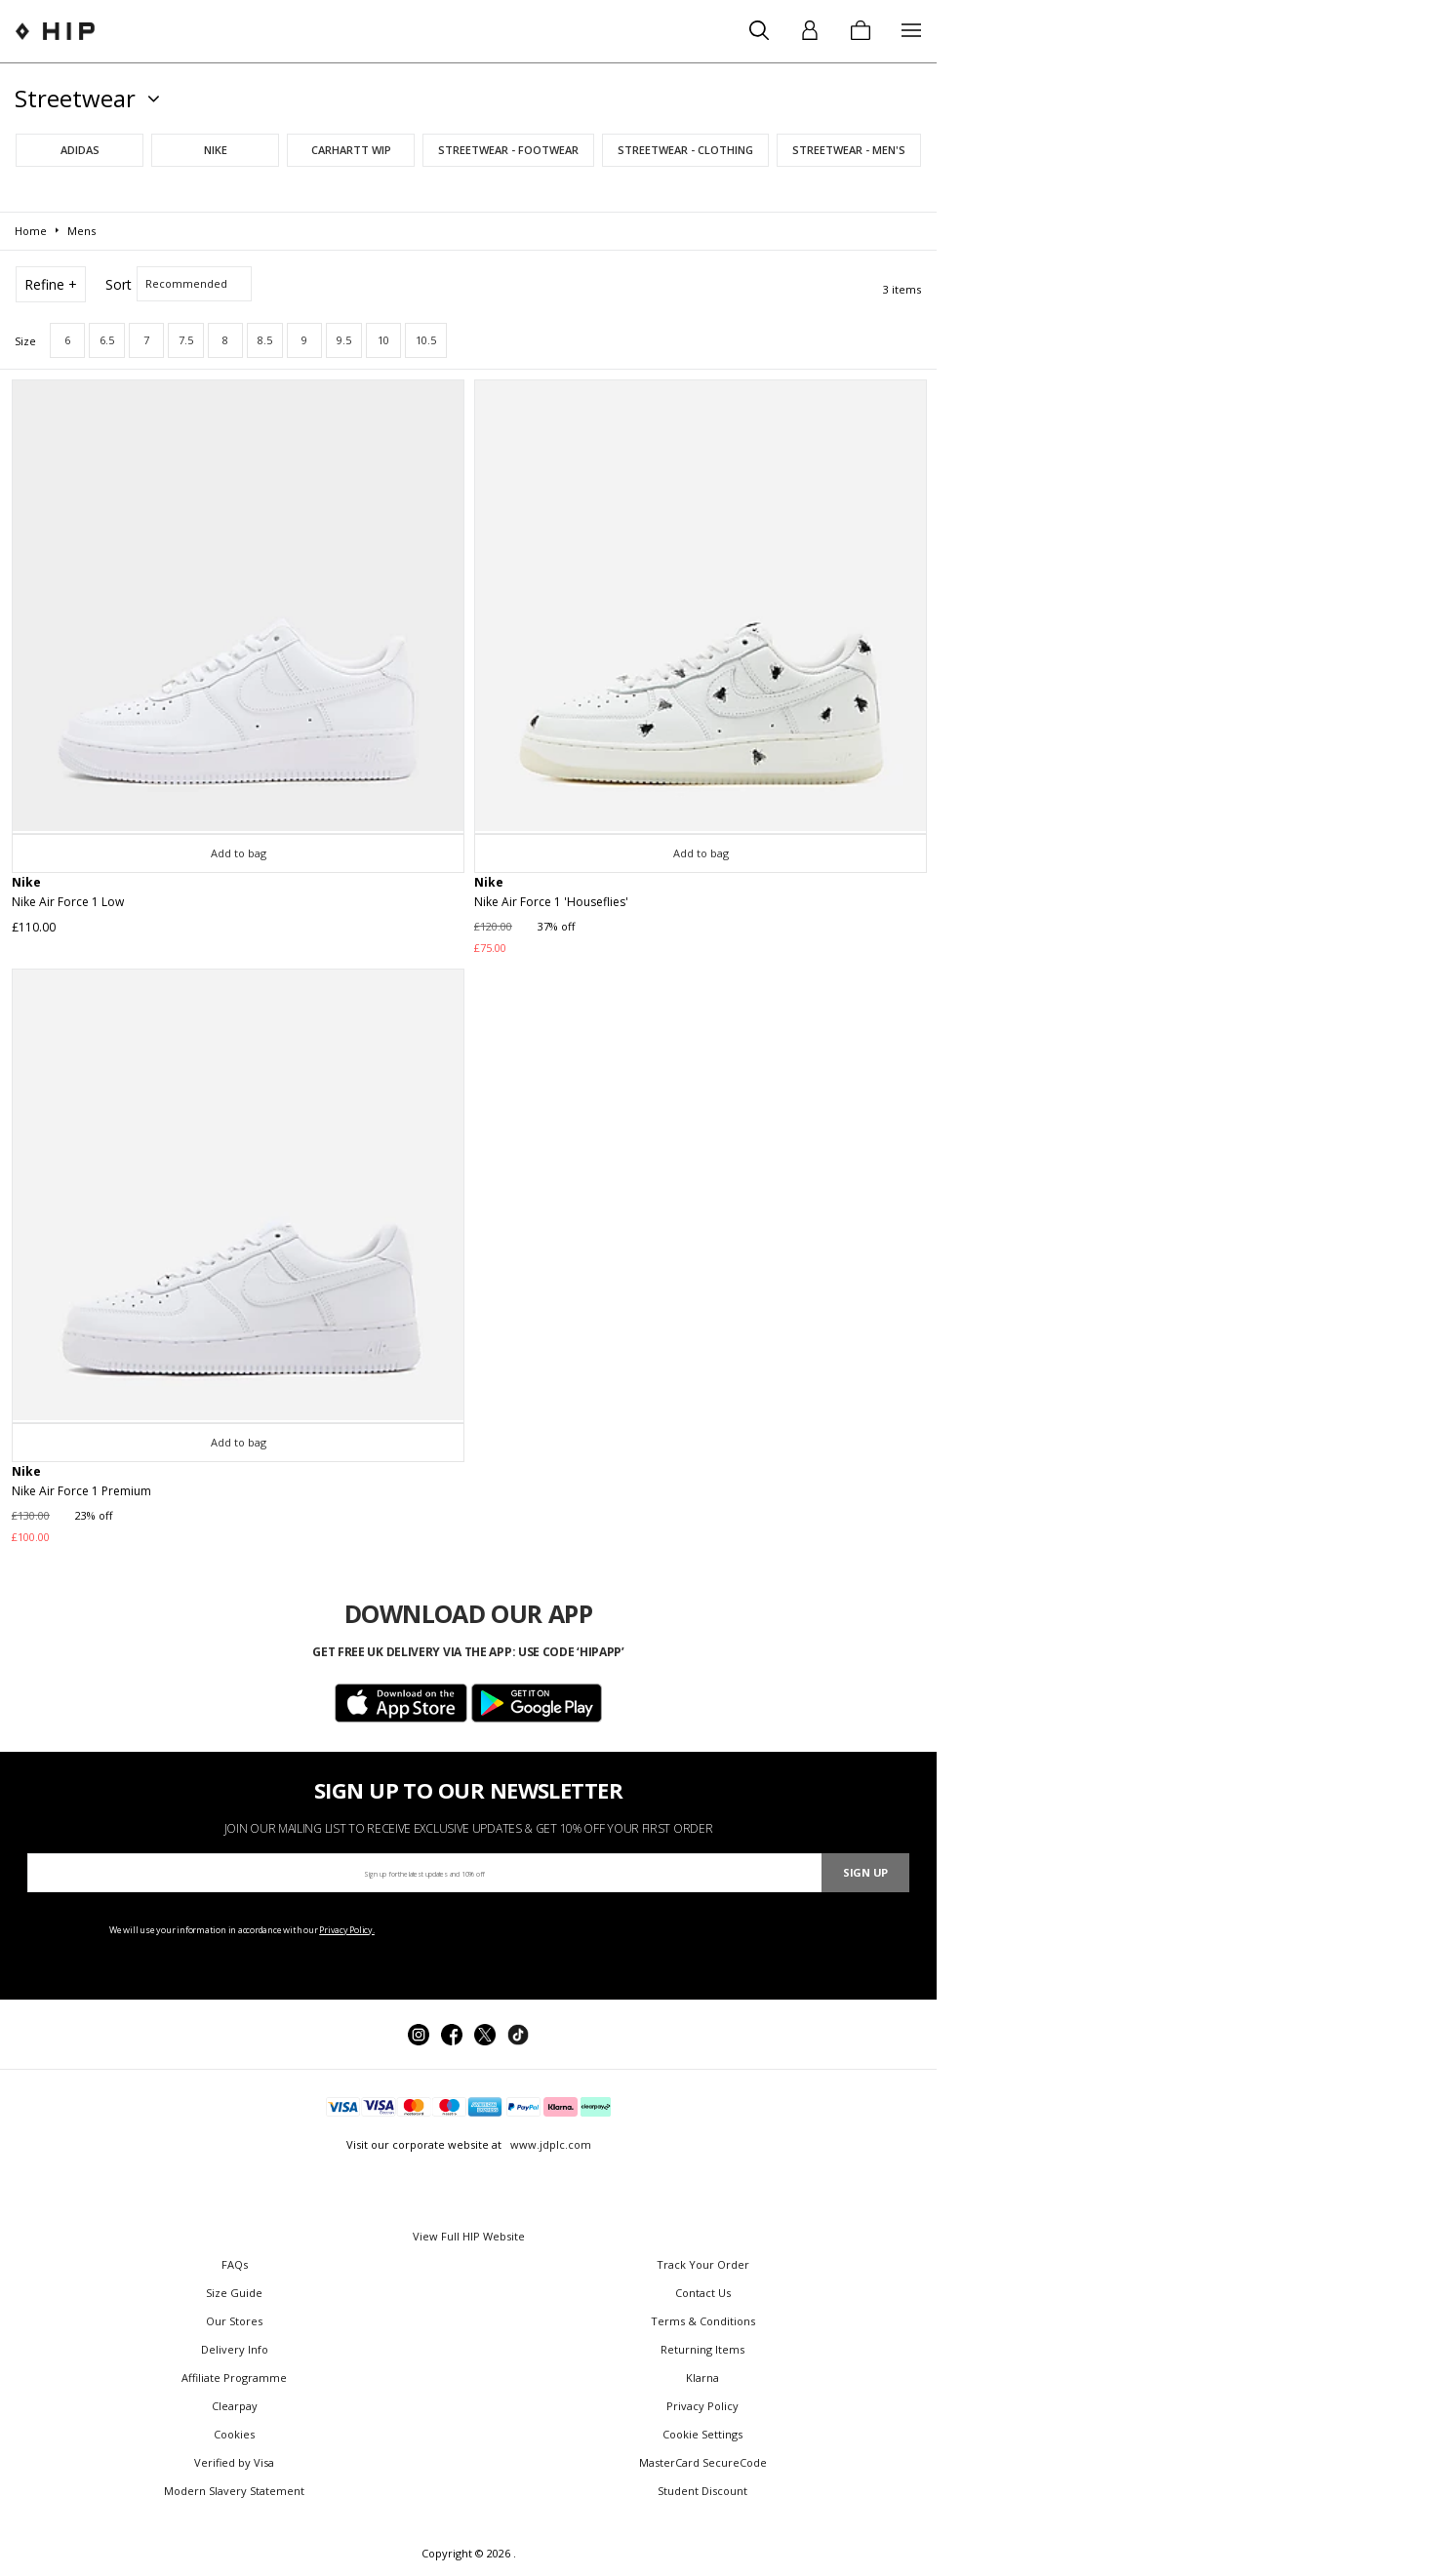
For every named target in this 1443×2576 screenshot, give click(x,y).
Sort (118, 284)
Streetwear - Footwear (508, 149)
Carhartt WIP (351, 149)
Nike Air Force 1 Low (68, 901)
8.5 (265, 340)
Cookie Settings (702, 2434)
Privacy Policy (702, 2405)
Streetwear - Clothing (685, 149)
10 (383, 340)
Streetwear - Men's (848, 149)
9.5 (344, 340)
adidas (80, 149)
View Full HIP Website (469, 2236)
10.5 (426, 340)
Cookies (234, 2434)
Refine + (50, 284)
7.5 (186, 340)
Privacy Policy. (347, 1929)
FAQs (234, 2264)
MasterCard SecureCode (703, 2462)
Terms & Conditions (703, 2321)
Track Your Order (703, 2264)
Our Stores (234, 2321)
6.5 (107, 340)
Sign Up (865, 1872)
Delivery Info (234, 2349)
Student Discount (702, 2490)
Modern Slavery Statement (234, 2490)
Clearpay (235, 2405)
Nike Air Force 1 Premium (81, 1491)
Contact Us (703, 2292)
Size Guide (234, 2292)
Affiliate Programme (234, 2377)
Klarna (702, 2377)
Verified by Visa (234, 2462)
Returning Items (702, 2349)
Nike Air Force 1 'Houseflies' (551, 901)
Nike (215, 149)
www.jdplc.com (549, 2144)
